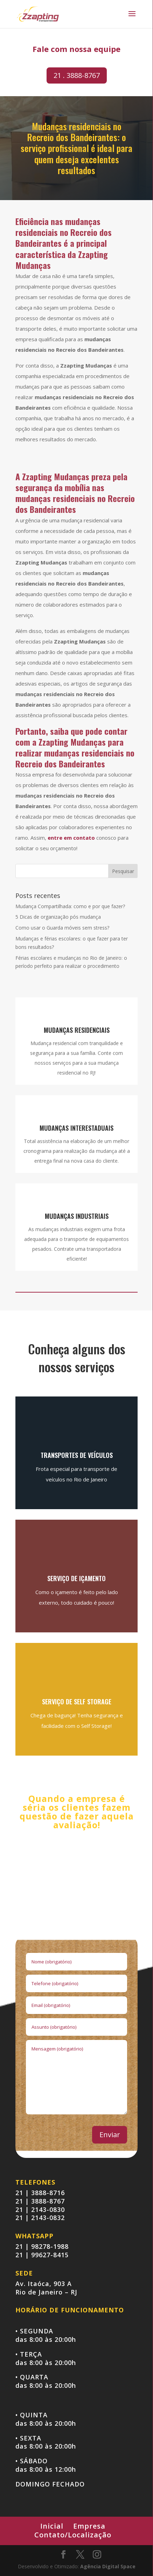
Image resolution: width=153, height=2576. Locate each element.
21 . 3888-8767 (77, 75)
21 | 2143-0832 (40, 2217)
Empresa (89, 2526)
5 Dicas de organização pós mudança (58, 916)
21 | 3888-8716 (40, 2192)
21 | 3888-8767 (40, 2201)
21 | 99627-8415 (42, 2255)
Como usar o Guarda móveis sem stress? (62, 927)
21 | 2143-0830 (40, 2209)
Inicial (51, 2526)
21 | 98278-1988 (42, 2246)
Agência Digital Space (107, 2566)
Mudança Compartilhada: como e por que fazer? (70, 906)
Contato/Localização (72, 2534)
